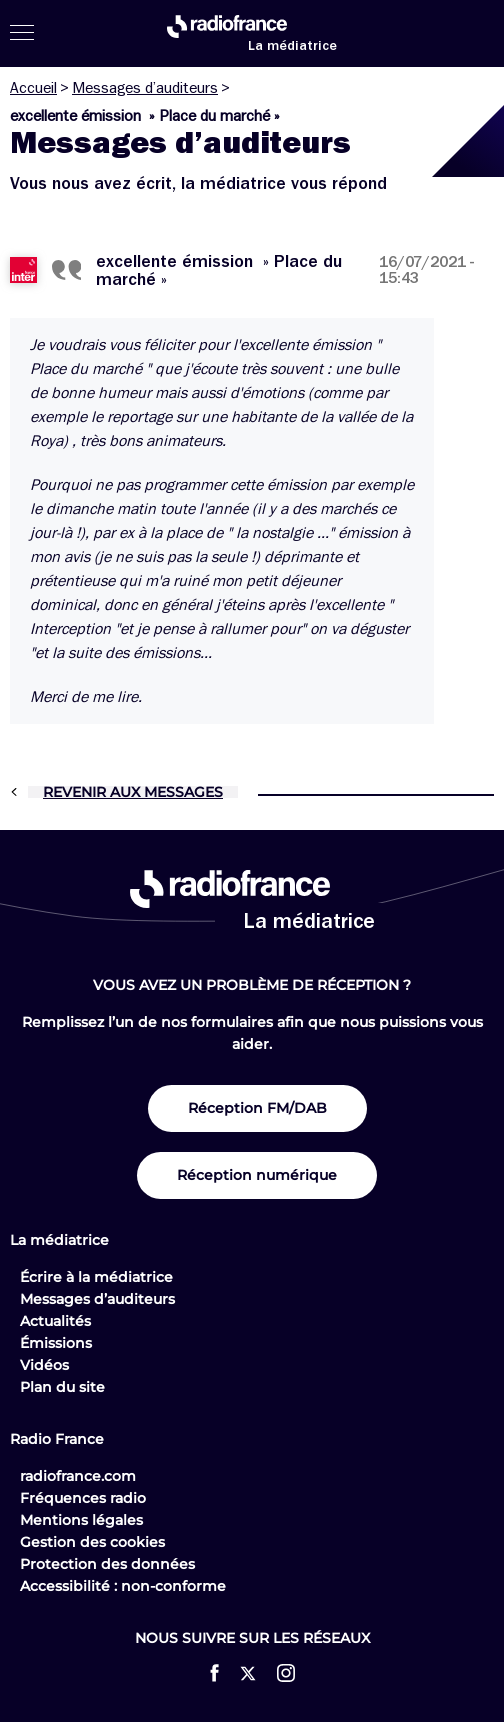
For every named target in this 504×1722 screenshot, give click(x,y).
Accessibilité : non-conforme (123, 1586)
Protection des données (107, 1564)
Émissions (56, 1343)
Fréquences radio (83, 1498)
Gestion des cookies (92, 1542)
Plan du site (62, 1387)
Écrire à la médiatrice (96, 1277)
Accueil (33, 88)
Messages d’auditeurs (145, 88)
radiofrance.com (78, 1476)
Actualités (55, 1321)
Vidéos (44, 1365)
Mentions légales (81, 1520)
